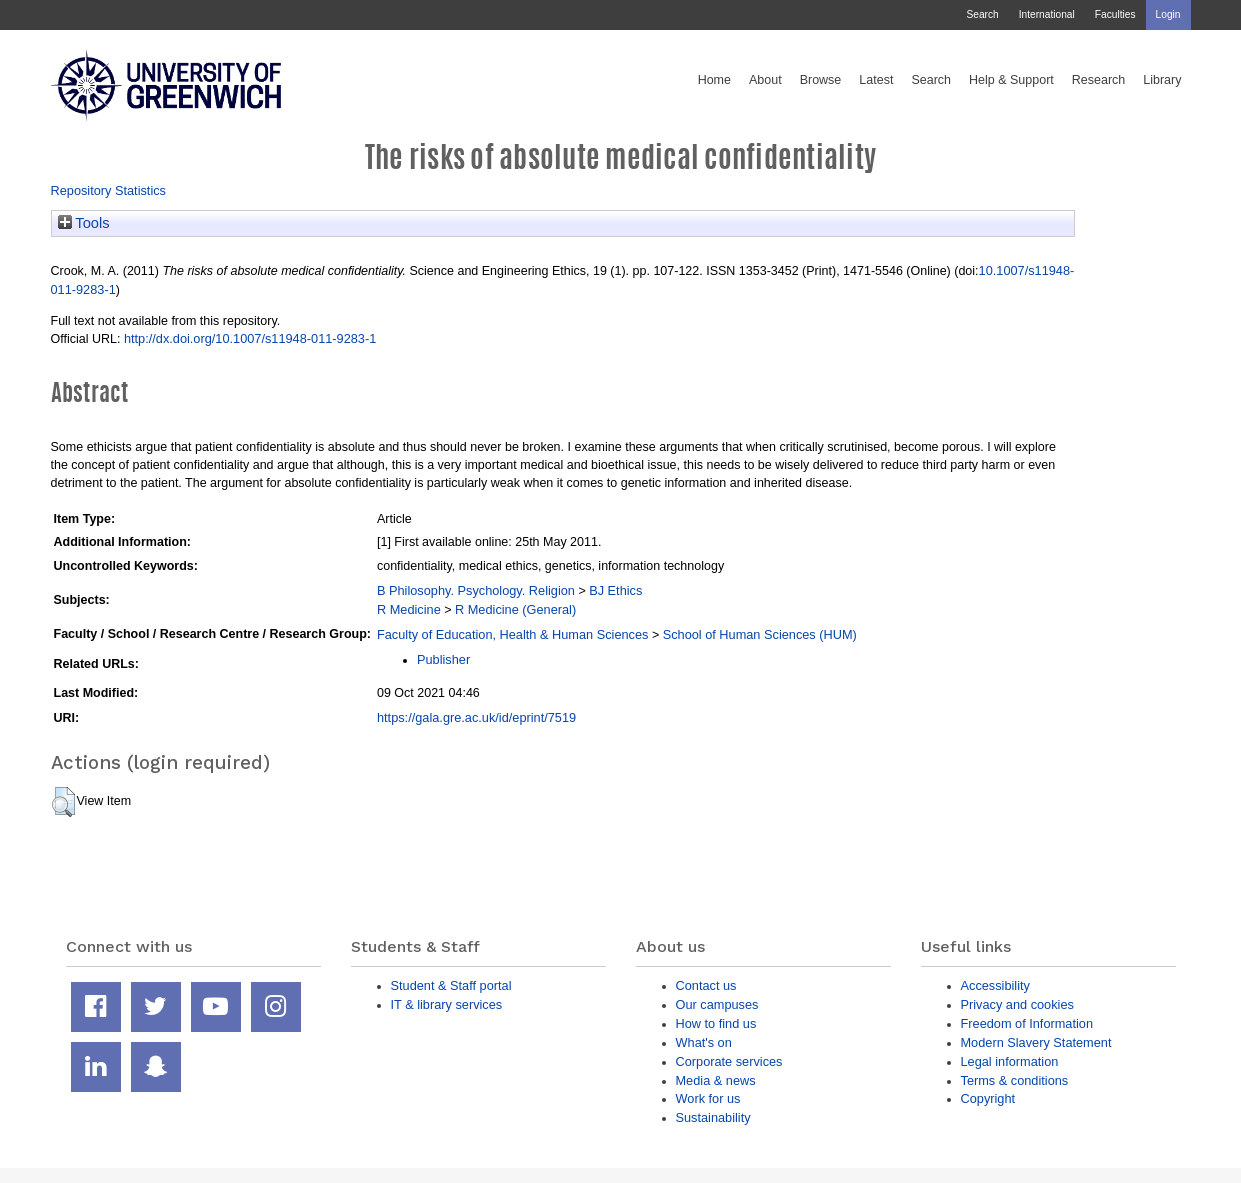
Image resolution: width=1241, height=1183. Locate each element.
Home (714, 80)
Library (1162, 80)
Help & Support (1011, 80)
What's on (704, 1042)
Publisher (443, 659)
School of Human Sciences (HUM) (760, 634)
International (1047, 14)
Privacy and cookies (1017, 1004)
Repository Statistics (109, 190)
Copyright (988, 1098)
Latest (876, 80)
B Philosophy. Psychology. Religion (476, 590)
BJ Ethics (615, 590)
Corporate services (729, 1061)
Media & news (716, 1080)
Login (1168, 14)
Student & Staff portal (451, 985)
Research (1099, 80)
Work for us (708, 1098)
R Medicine (409, 609)
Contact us (706, 985)
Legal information (1010, 1061)
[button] (63, 802)
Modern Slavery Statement (1036, 1042)
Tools (84, 223)
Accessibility (995, 985)
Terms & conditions (1015, 1080)
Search (982, 14)
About (765, 80)
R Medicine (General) (515, 609)
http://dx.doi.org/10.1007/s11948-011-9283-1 (250, 338)
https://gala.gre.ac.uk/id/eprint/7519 (476, 717)
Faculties (1115, 14)
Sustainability (713, 1117)
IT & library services (447, 1004)
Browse (821, 80)
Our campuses (717, 1004)
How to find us (716, 1023)
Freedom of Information (1027, 1023)
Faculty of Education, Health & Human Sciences (512, 634)
